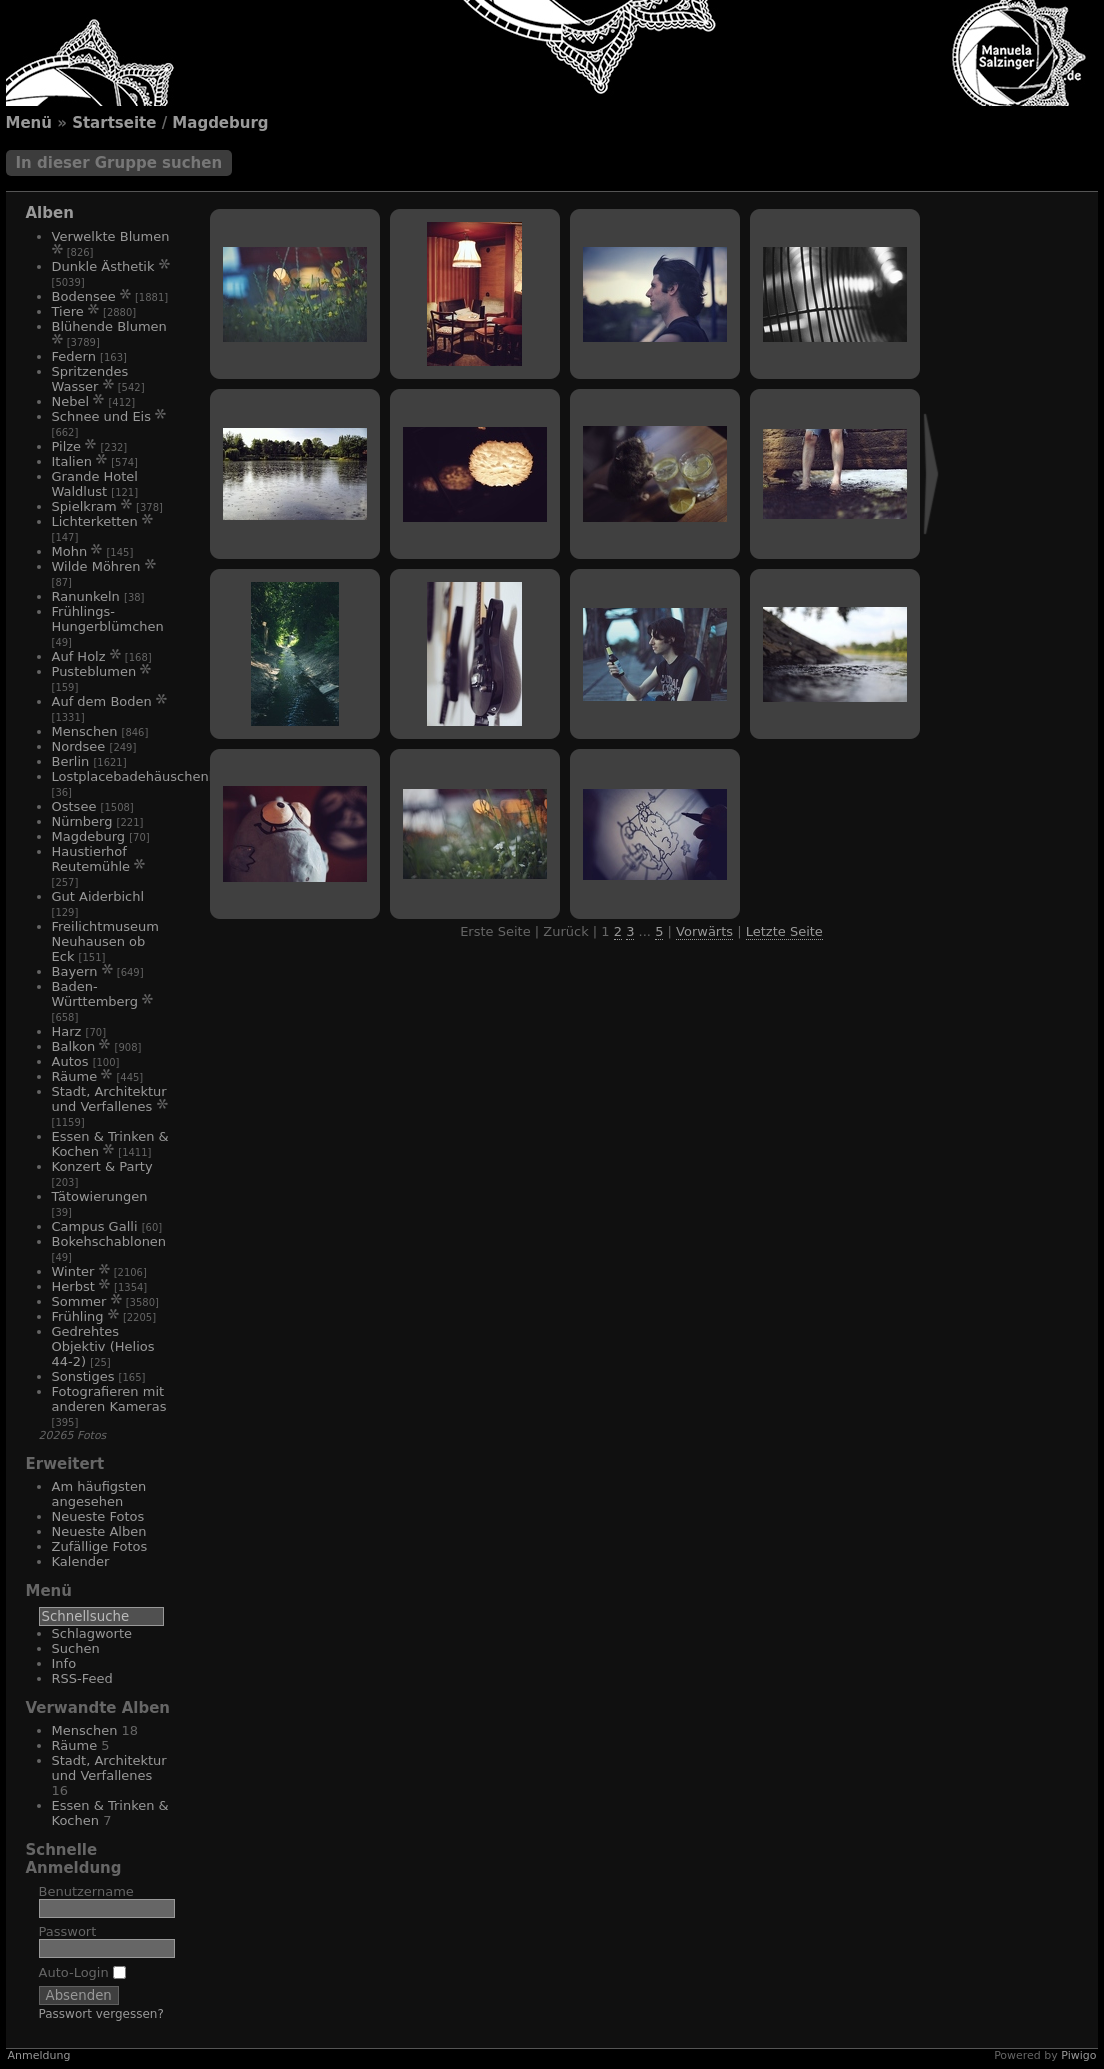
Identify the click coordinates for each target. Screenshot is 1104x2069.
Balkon (74, 1046)
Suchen (76, 1648)
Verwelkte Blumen (111, 236)
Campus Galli (95, 1226)
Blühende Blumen (109, 326)
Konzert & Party (102, 1166)
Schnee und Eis (101, 416)
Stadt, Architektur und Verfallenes (109, 1099)
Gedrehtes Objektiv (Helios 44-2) (103, 1346)
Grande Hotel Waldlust (95, 484)
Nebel (71, 401)
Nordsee (79, 746)
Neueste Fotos (98, 1516)
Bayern (75, 971)
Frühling (78, 1316)
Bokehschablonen (109, 1241)
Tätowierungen (100, 1196)
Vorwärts (704, 931)
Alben (50, 213)
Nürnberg (82, 821)
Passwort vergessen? (101, 2014)
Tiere (68, 311)
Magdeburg (220, 123)
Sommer (79, 1301)
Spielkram (84, 506)
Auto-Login (82, 1972)
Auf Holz (79, 656)
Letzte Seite (784, 931)
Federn (74, 356)
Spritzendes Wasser (90, 379)
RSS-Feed (82, 1678)
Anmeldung (39, 2055)
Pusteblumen (94, 671)
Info (64, 1663)
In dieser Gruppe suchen (119, 163)
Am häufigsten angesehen (99, 1494)
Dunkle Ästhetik (103, 266)
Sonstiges (83, 1376)
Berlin (71, 761)
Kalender (81, 1561)
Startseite (114, 123)
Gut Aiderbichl (98, 896)
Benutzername (86, 1891)
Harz (67, 1031)
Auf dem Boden (102, 701)
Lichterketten (95, 521)
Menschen (85, 731)
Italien (72, 461)
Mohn (70, 551)
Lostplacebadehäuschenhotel (147, 776)
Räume (75, 1076)
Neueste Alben (99, 1531)
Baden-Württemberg (95, 994)
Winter (73, 1271)
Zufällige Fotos (100, 1546)
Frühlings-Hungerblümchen (108, 619)
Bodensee (84, 296)
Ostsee (74, 806)
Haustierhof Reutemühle (91, 859)
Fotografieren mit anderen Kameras (109, 1399)
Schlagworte (92, 1633)
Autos (70, 1061)
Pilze (67, 446)
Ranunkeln (86, 596)
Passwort (68, 1931)
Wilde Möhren (96, 566)
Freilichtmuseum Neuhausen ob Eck (106, 941)
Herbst (73, 1286)
